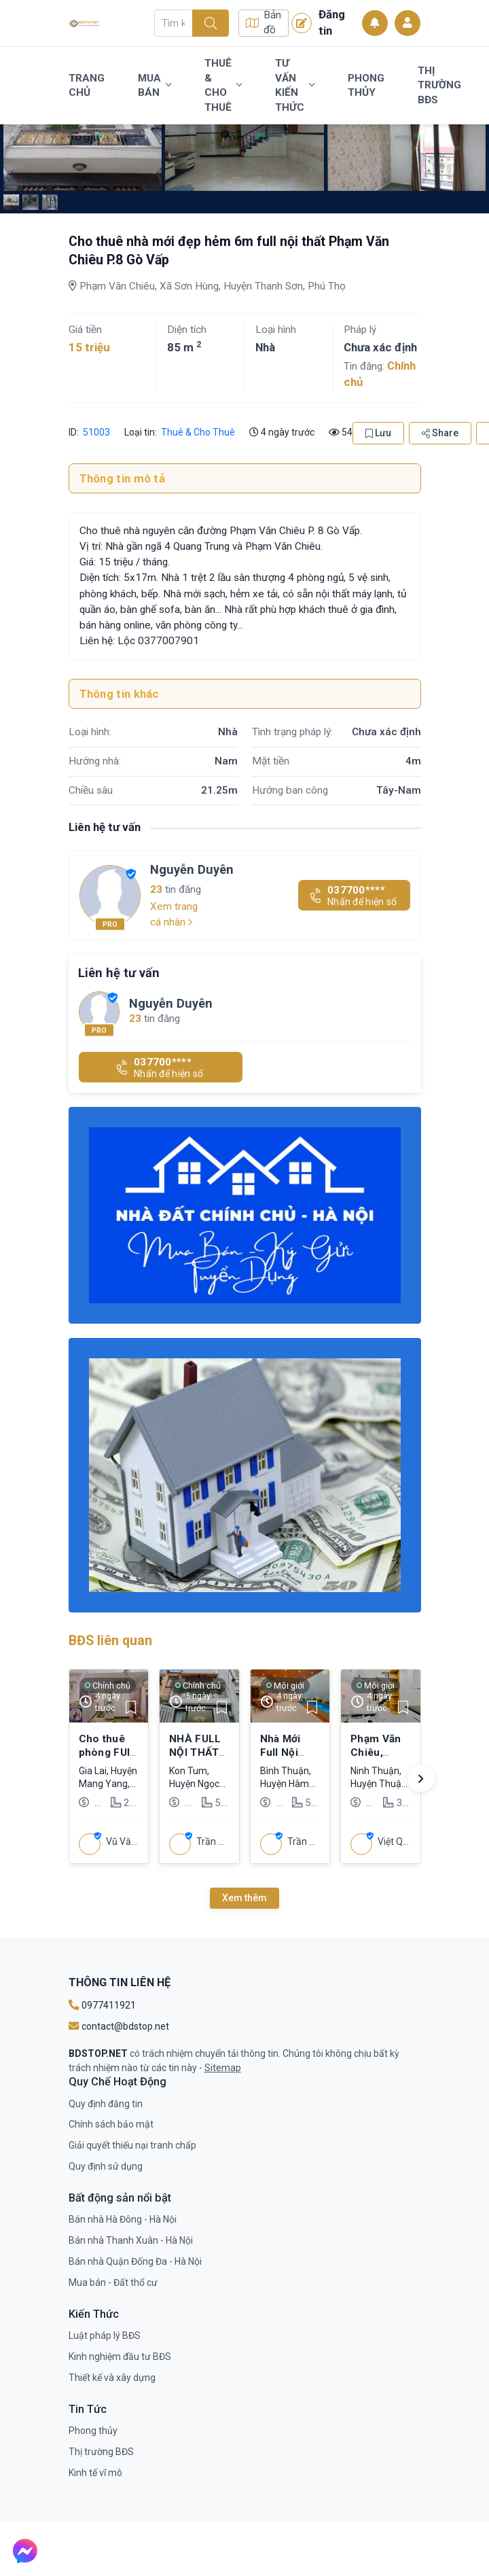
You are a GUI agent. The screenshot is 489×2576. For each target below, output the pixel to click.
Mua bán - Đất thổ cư (113, 2282)
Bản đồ (263, 23)
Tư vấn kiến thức (294, 85)
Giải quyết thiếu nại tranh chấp (132, 2145)
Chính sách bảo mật (111, 2124)
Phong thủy (366, 85)
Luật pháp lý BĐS (105, 2335)
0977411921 (102, 2005)
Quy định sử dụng (106, 2166)
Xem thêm (244, 1897)
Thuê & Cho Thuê (223, 85)
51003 (96, 432)
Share (440, 432)
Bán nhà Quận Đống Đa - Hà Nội (135, 2261)
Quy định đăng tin (106, 2103)
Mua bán (154, 85)
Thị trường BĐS (439, 85)
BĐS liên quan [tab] (110, 1640)
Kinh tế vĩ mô (95, 2472)
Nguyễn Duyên (192, 869)
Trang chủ (87, 85)
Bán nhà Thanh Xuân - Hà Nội (131, 2240)
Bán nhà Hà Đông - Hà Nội (123, 2219)
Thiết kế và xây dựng (112, 2377)
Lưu (378, 432)
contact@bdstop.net (119, 2026)
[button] (421, 1778)
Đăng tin (318, 22)
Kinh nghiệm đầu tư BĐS (120, 2356)
